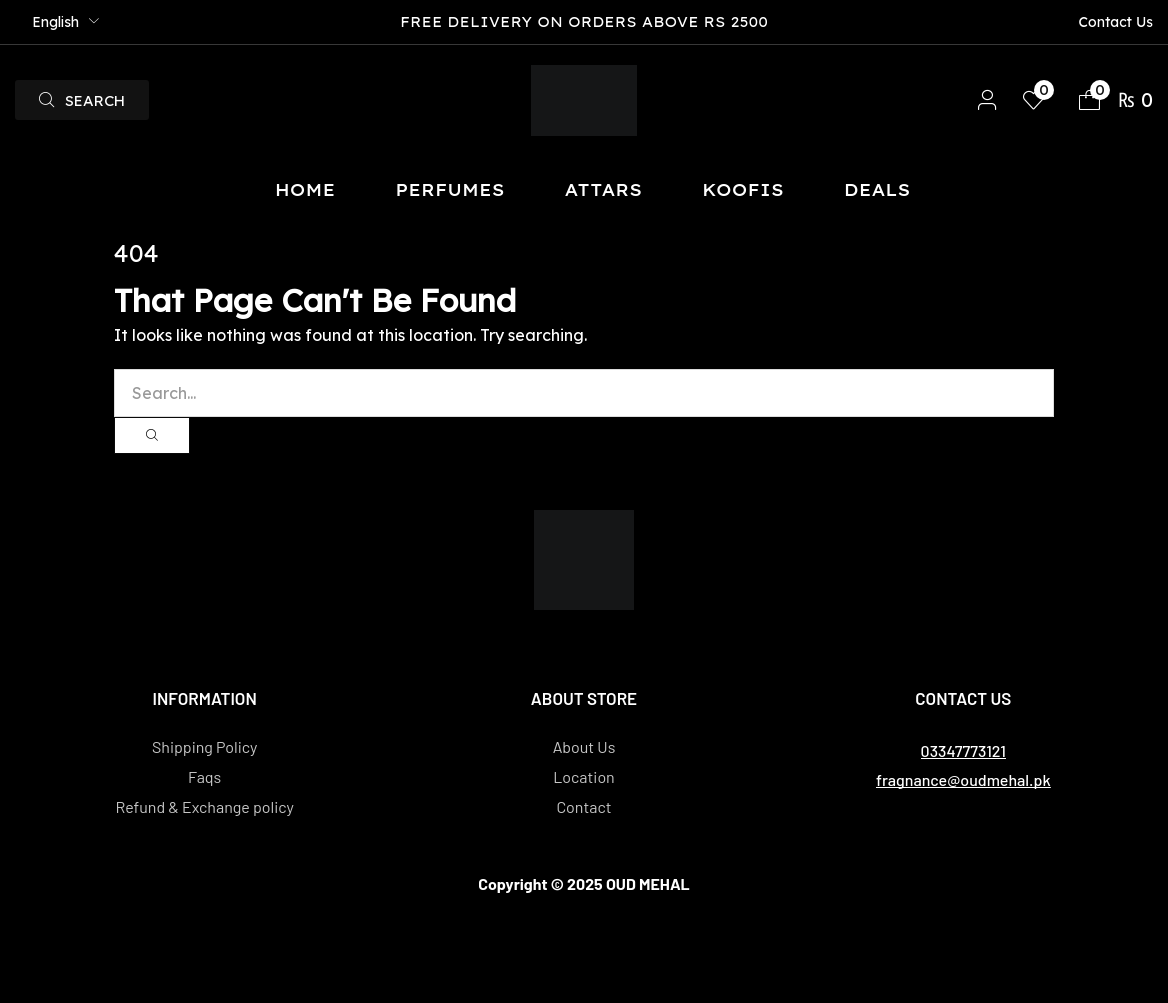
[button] (82, 100)
